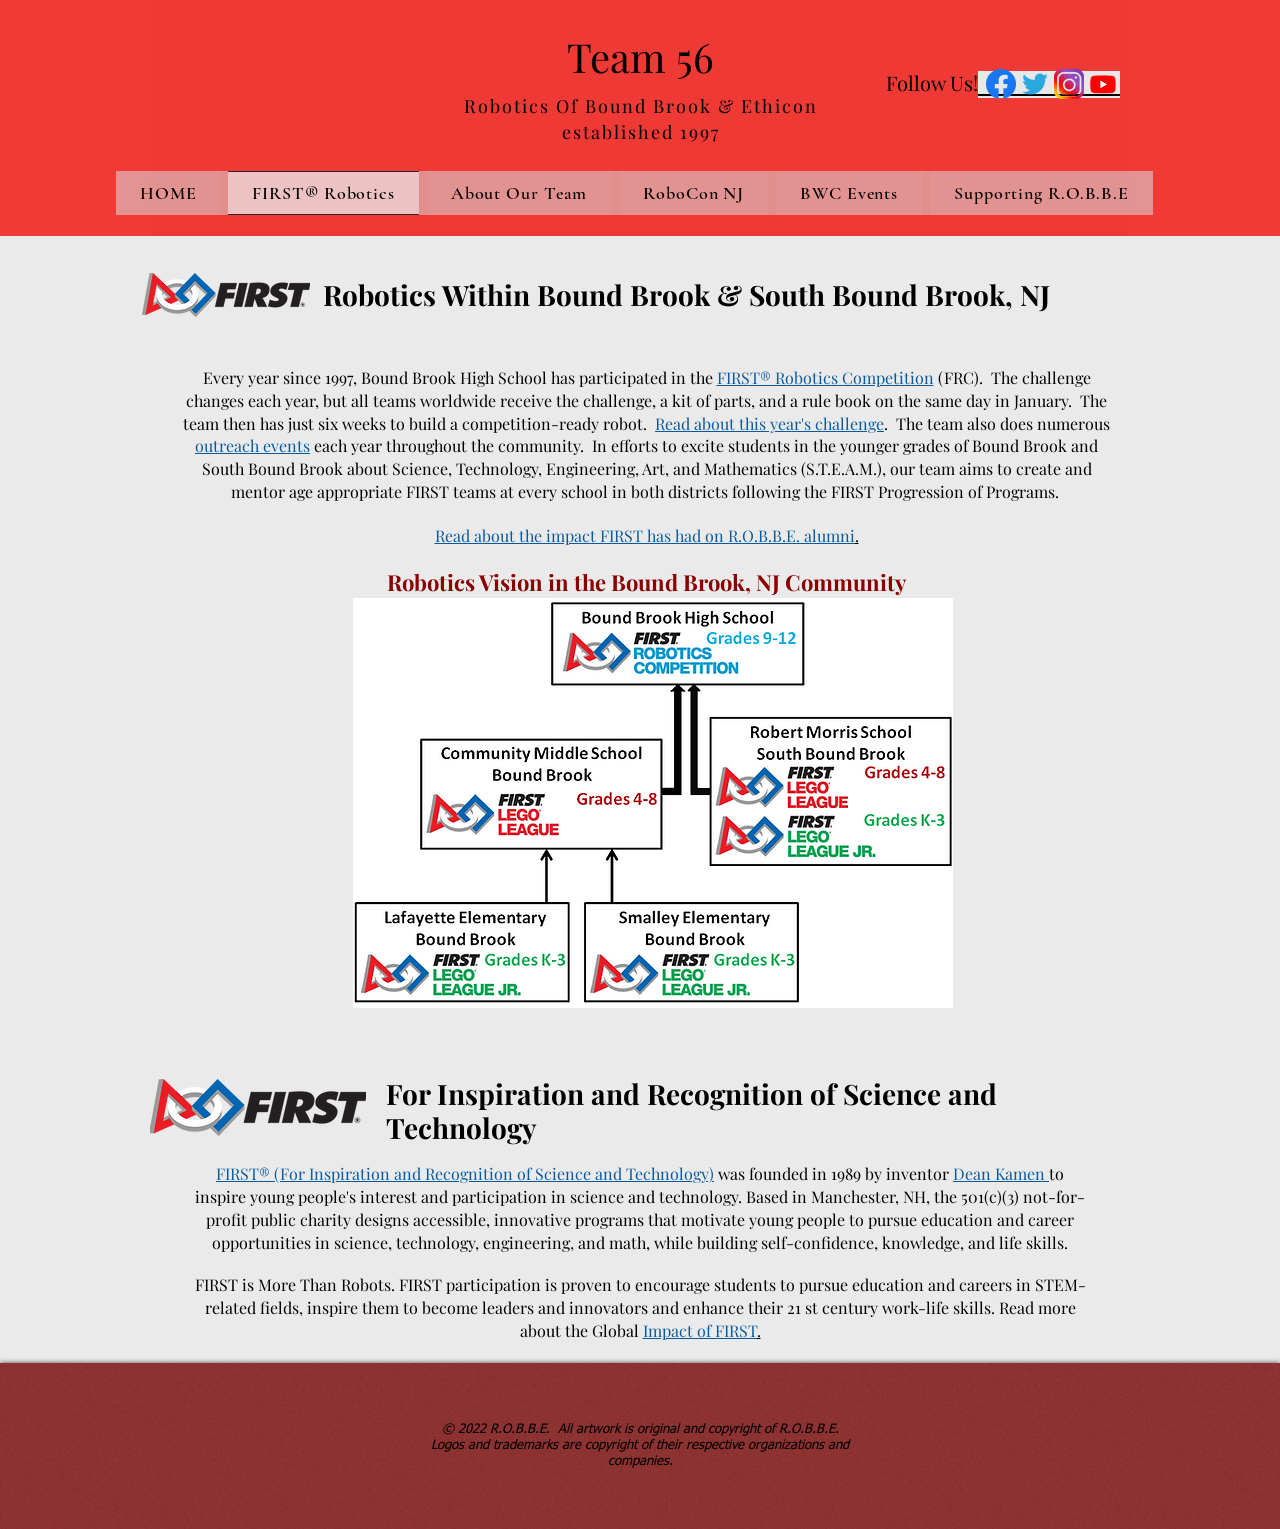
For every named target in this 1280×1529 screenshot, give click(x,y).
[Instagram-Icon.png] (1069, 84)
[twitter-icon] (1035, 84)
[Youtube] (1103, 84)
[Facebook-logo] (1001, 84)
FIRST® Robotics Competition (825, 377)
